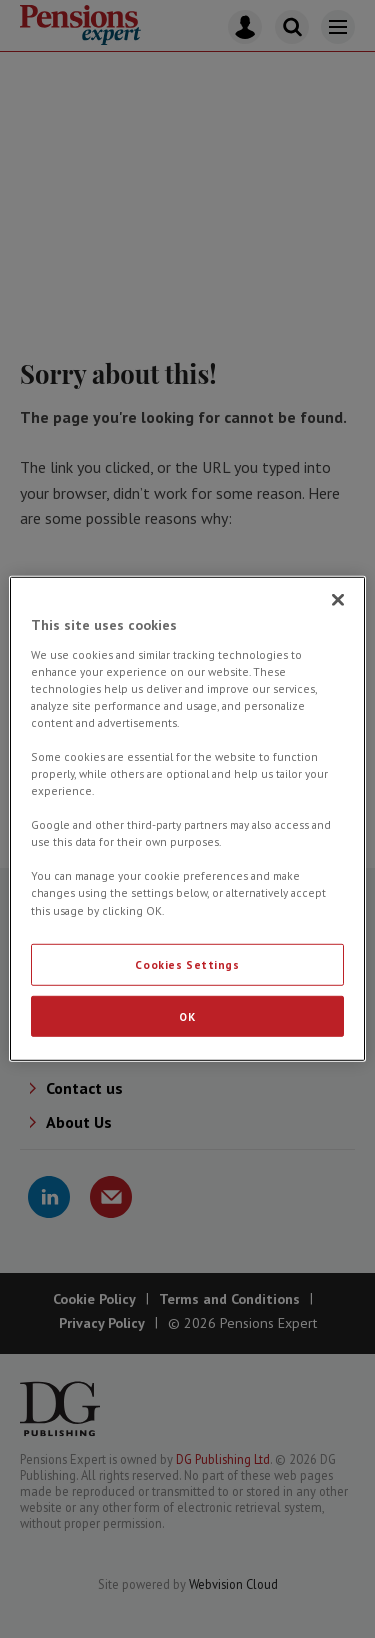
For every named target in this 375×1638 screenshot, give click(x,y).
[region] (187, 819)
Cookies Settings (187, 963)
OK (187, 1015)
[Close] (338, 600)
